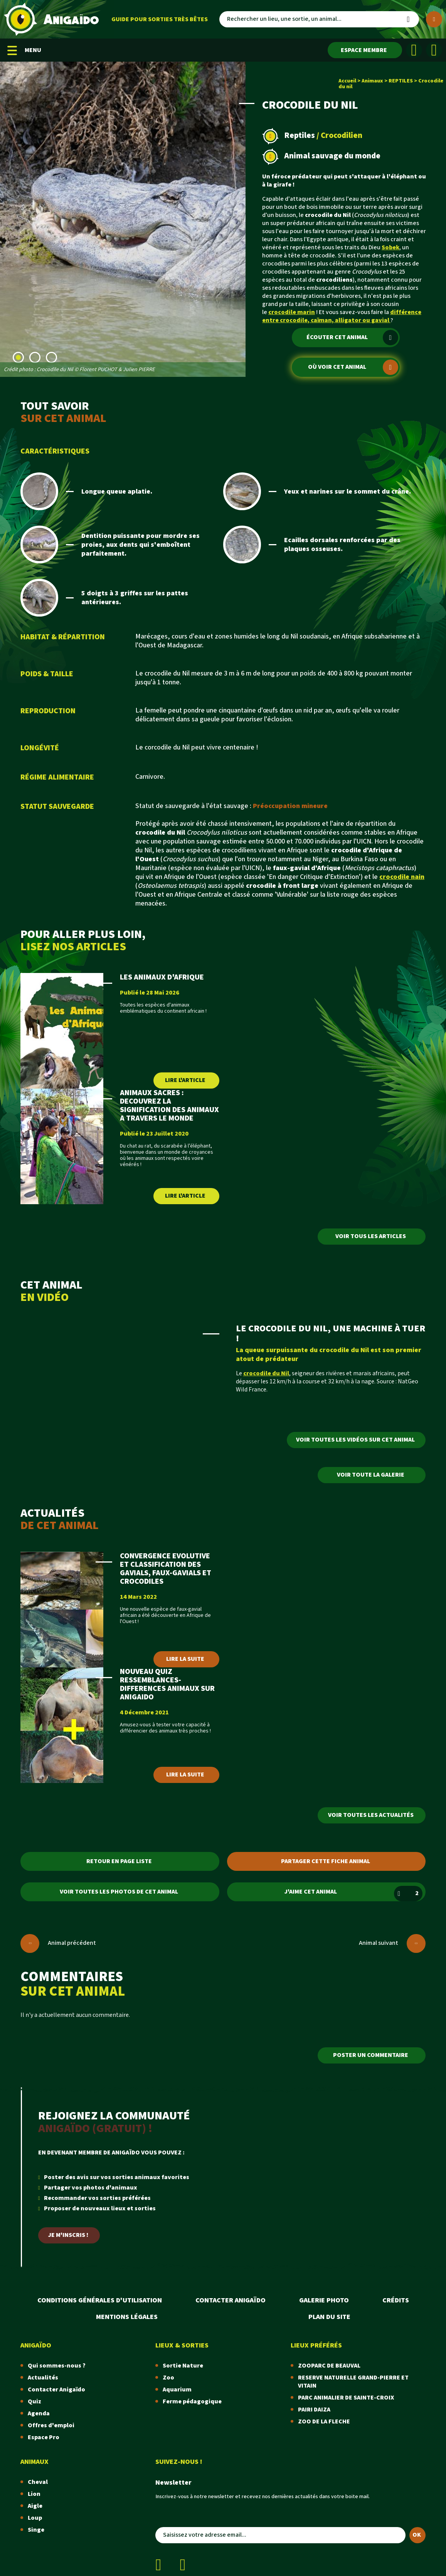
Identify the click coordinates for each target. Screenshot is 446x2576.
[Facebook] (414, 50)
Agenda (39, 2414)
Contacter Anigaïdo (230, 2300)
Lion (34, 2494)
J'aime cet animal (353, 1893)
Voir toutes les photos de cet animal (119, 1892)
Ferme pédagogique (192, 2402)
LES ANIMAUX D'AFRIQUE (162, 977)
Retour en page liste (119, 1861)
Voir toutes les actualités (371, 1815)
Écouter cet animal (352, 337)
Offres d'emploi (51, 2425)
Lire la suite (185, 1659)
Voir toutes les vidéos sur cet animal (355, 1440)
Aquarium (177, 2390)
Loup (35, 2518)
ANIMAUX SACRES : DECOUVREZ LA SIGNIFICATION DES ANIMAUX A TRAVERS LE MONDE (169, 1105)
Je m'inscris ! (68, 2235)
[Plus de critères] (434, 19)
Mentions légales (127, 2316)
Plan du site (329, 2316)
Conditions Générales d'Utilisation (99, 2300)
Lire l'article (185, 1080)
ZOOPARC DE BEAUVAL (329, 2366)
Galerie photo (324, 2300)
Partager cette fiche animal (325, 1861)
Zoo (168, 2378)
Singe (36, 2530)
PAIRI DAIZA (314, 2410)
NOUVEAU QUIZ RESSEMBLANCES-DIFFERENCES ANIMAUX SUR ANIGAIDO (167, 1684)
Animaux (372, 80)
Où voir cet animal (353, 367)
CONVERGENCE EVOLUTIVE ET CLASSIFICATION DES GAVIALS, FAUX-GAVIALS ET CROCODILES (165, 1568)
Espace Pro (43, 2437)
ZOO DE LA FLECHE (324, 2422)
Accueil (347, 80)
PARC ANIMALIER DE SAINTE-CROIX (346, 2398)
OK (416, 2535)
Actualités (43, 2378)
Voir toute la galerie (370, 1475)
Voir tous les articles (370, 1236)
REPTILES (401, 80)
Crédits (395, 2300)
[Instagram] (434, 50)
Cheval (38, 2482)
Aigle (35, 2506)
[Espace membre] (365, 50)
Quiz (34, 2402)
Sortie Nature (183, 2366)
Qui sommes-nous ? (57, 2366)
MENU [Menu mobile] (24, 50)
